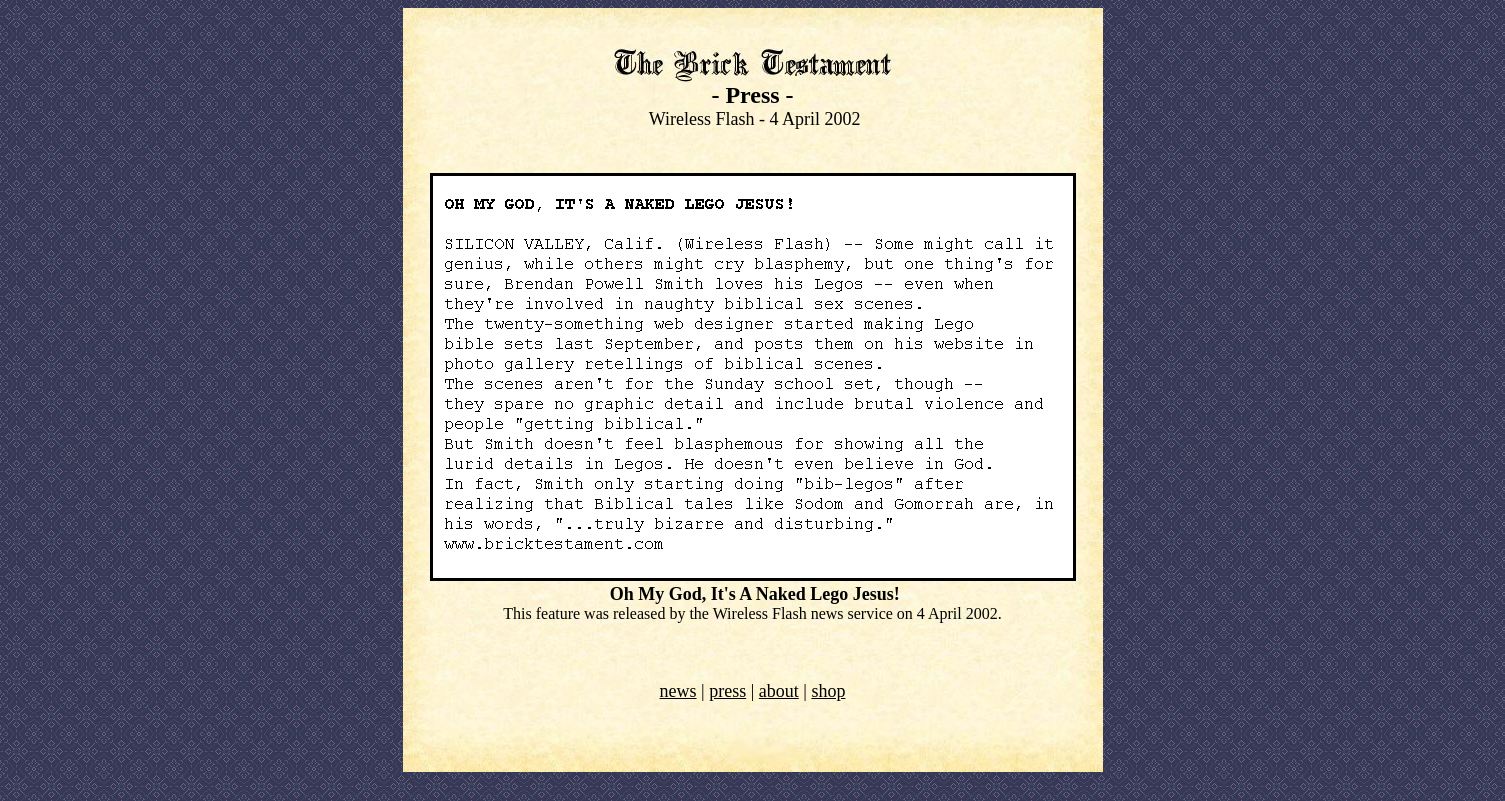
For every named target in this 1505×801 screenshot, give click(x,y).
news (678, 691)
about (779, 691)
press (727, 691)
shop (828, 691)
